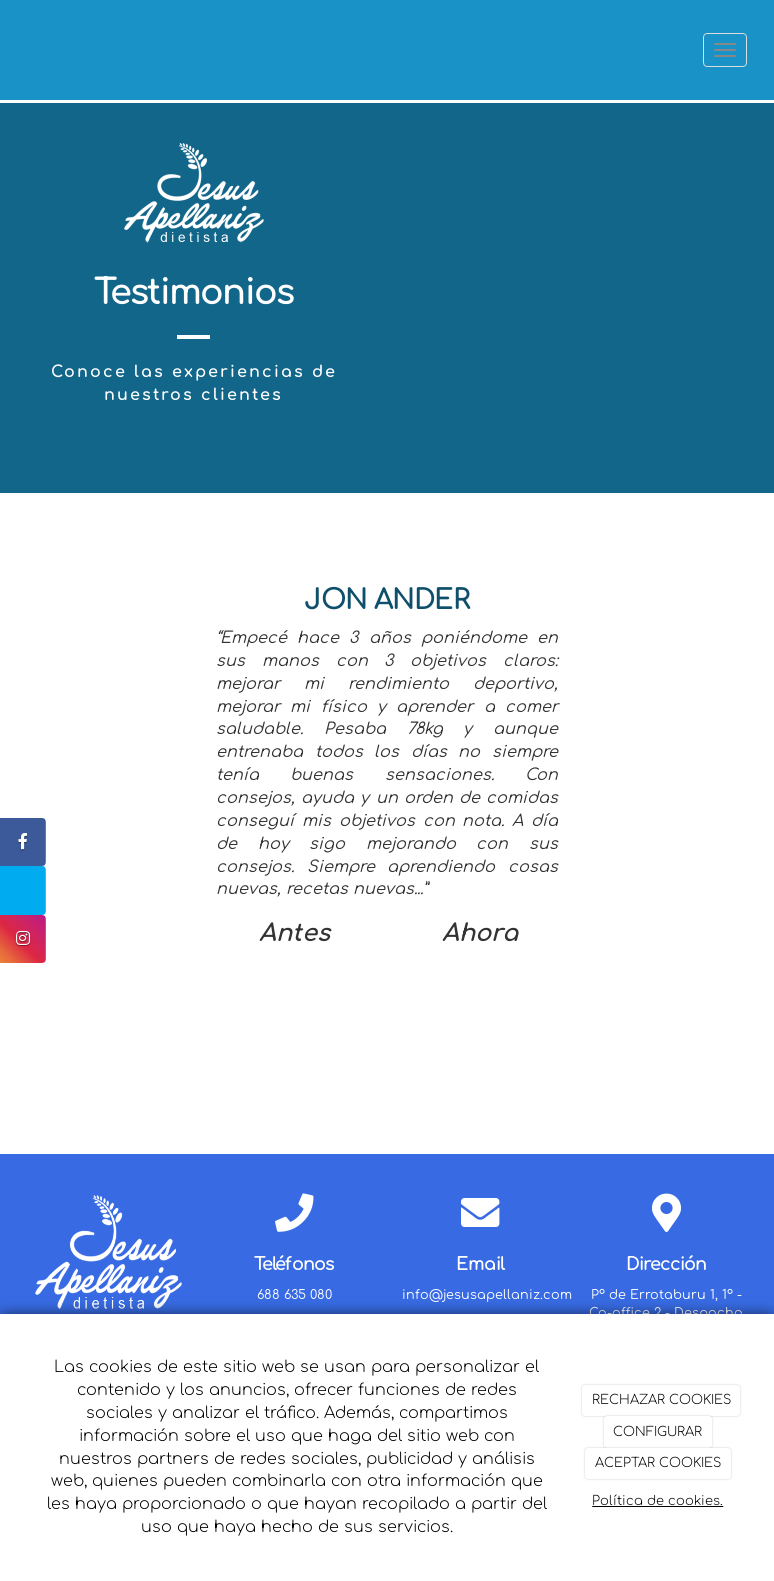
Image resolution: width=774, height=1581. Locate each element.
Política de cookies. (657, 1501)
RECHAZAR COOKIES (661, 1400)
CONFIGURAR (657, 1432)
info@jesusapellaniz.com (487, 1295)
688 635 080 (294, 1295)
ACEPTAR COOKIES (658, 1463)
